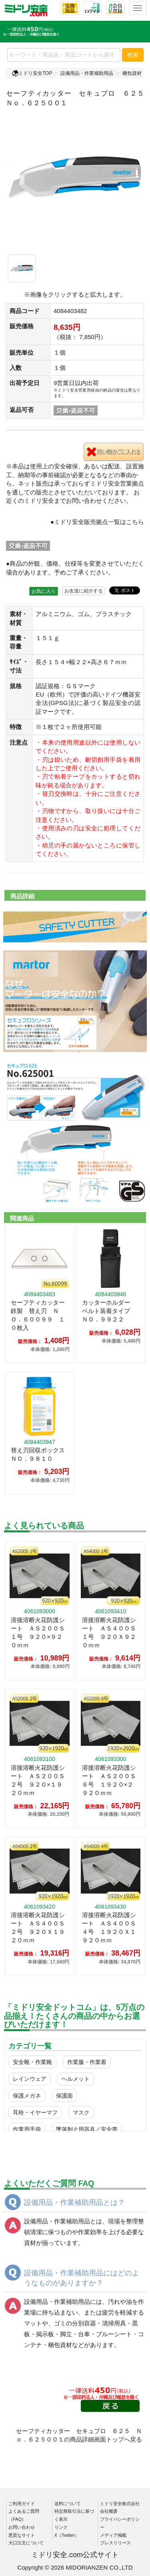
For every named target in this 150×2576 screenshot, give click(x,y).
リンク (61, 2527)
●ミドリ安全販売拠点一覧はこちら (97, 521)
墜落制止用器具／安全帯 (87, 2129)
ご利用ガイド (21, 2503)
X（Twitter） (66, 2535)
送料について (67, 2503)
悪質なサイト (21, 2535)
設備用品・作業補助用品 (86, 73)
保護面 (64, 2095)
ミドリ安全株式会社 (120, 2503)
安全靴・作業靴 (32, 2062)
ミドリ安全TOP (32, 73)
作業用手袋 (27, 2129)
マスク (81, 2112)
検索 (132, 55)
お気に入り (44, 591)
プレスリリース (115, 2542)
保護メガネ (27, 2095)
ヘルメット (76, 2079)
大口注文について (26, 2542)
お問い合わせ (21, 2527)
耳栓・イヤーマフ (35, 2112)
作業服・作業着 (86, 2062)
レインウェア (29, 2079)
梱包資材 (132, 73)
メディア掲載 (113, 2535)
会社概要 (109, 2511)
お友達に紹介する (83, 591)
